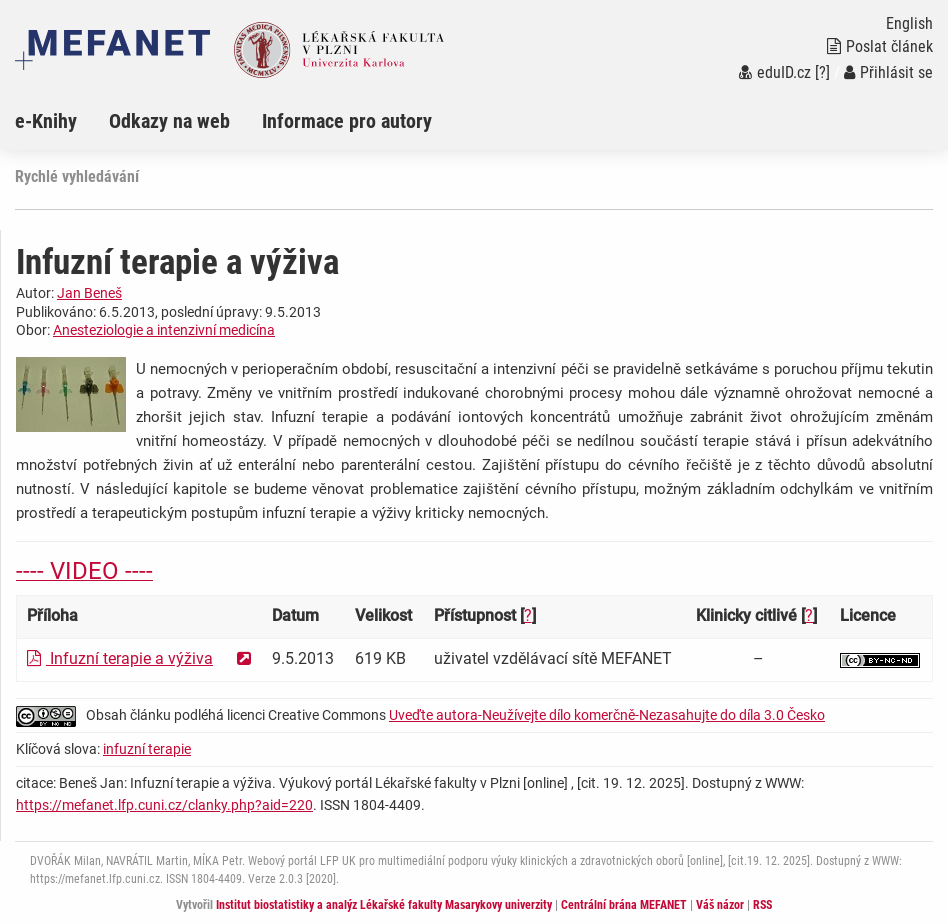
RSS (762, 905)
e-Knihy (46, 121)
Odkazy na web (169, 121)
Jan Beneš (89, 293)
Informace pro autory (347, 121)
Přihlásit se (888, 72)
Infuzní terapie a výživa (120, 658)
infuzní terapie (147, 749)
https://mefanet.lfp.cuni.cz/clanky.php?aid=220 (164, 805)
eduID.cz (775, 72)
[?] (822, 72)
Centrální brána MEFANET (624, 905)
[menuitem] (62, 121)
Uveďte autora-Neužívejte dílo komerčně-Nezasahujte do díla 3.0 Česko (607, 715)
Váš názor (720, 905)
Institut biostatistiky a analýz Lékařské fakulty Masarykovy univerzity (384, 905)
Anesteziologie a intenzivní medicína (164, 330)
